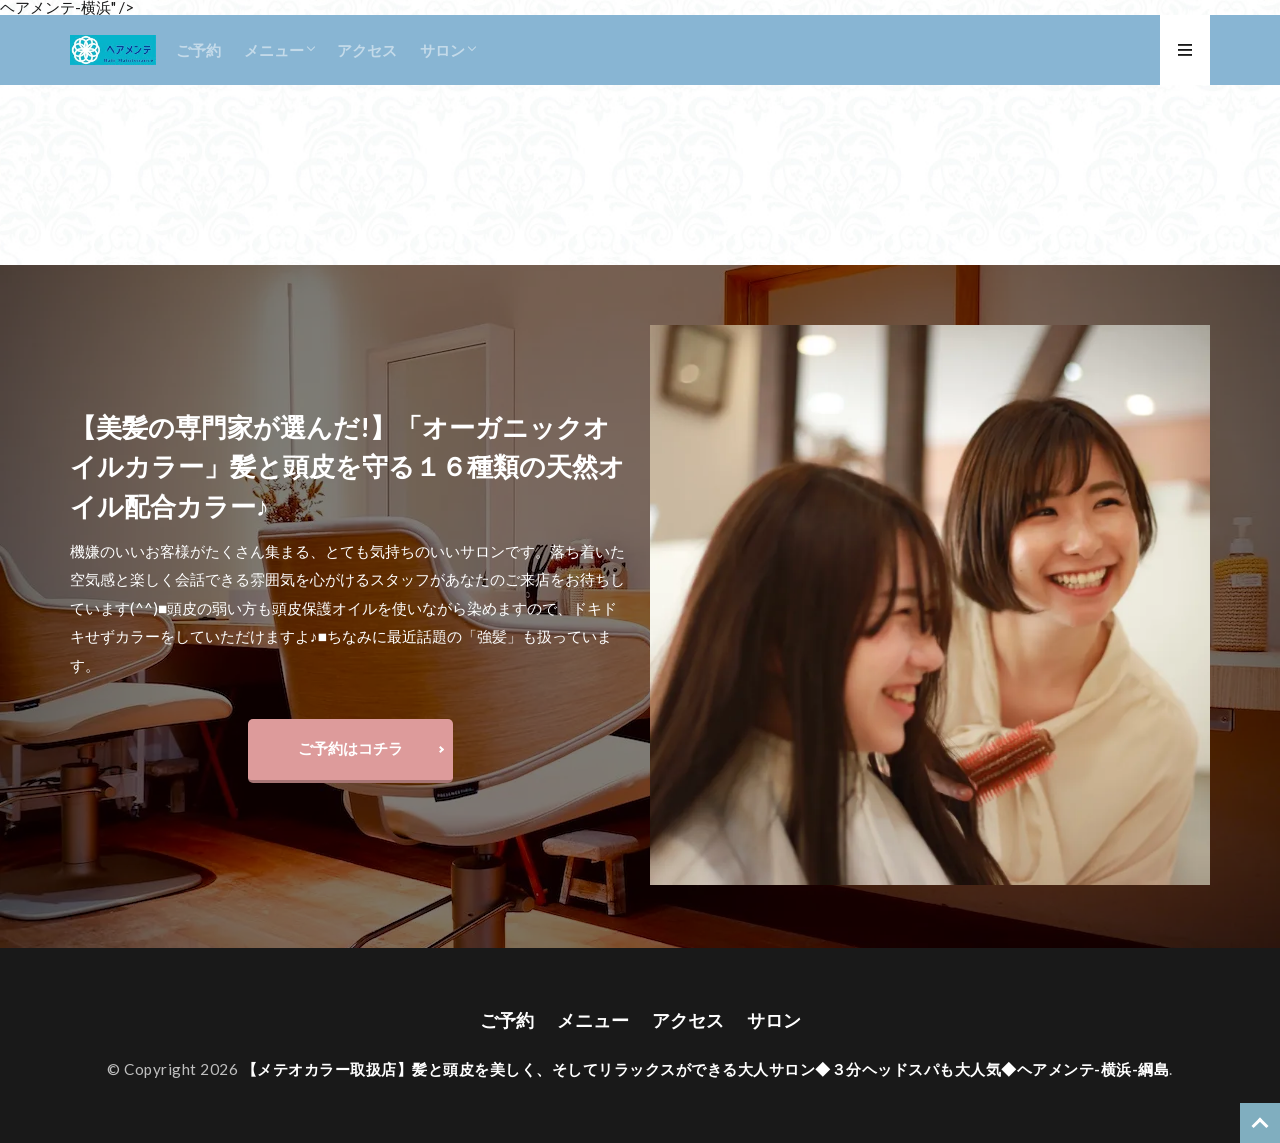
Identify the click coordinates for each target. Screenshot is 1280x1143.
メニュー (274, 50)
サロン (442, 50)
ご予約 (198, 50)
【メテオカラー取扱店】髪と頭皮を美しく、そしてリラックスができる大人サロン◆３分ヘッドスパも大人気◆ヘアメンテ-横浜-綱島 (706, 1069)
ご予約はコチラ (350, 748)
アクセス (367, 50)
